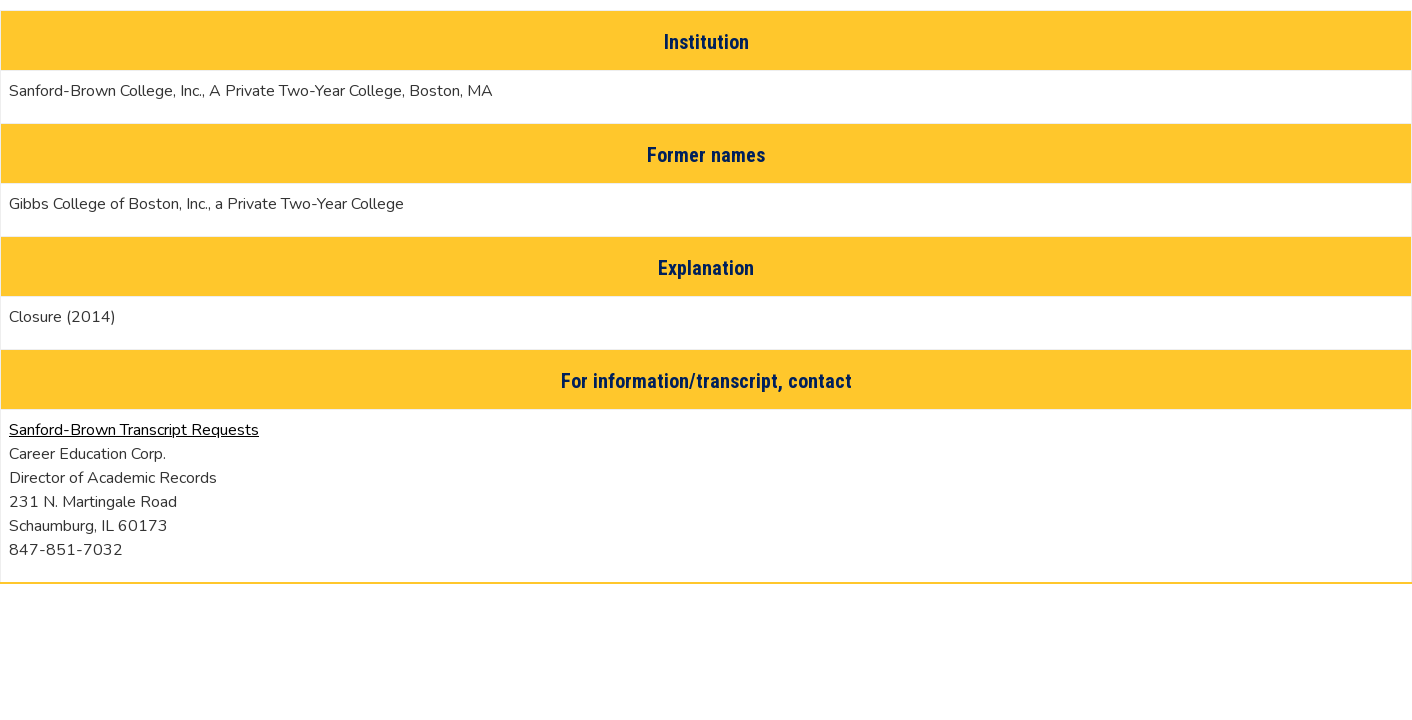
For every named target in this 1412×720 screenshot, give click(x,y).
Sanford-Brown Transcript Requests (134, 430)
